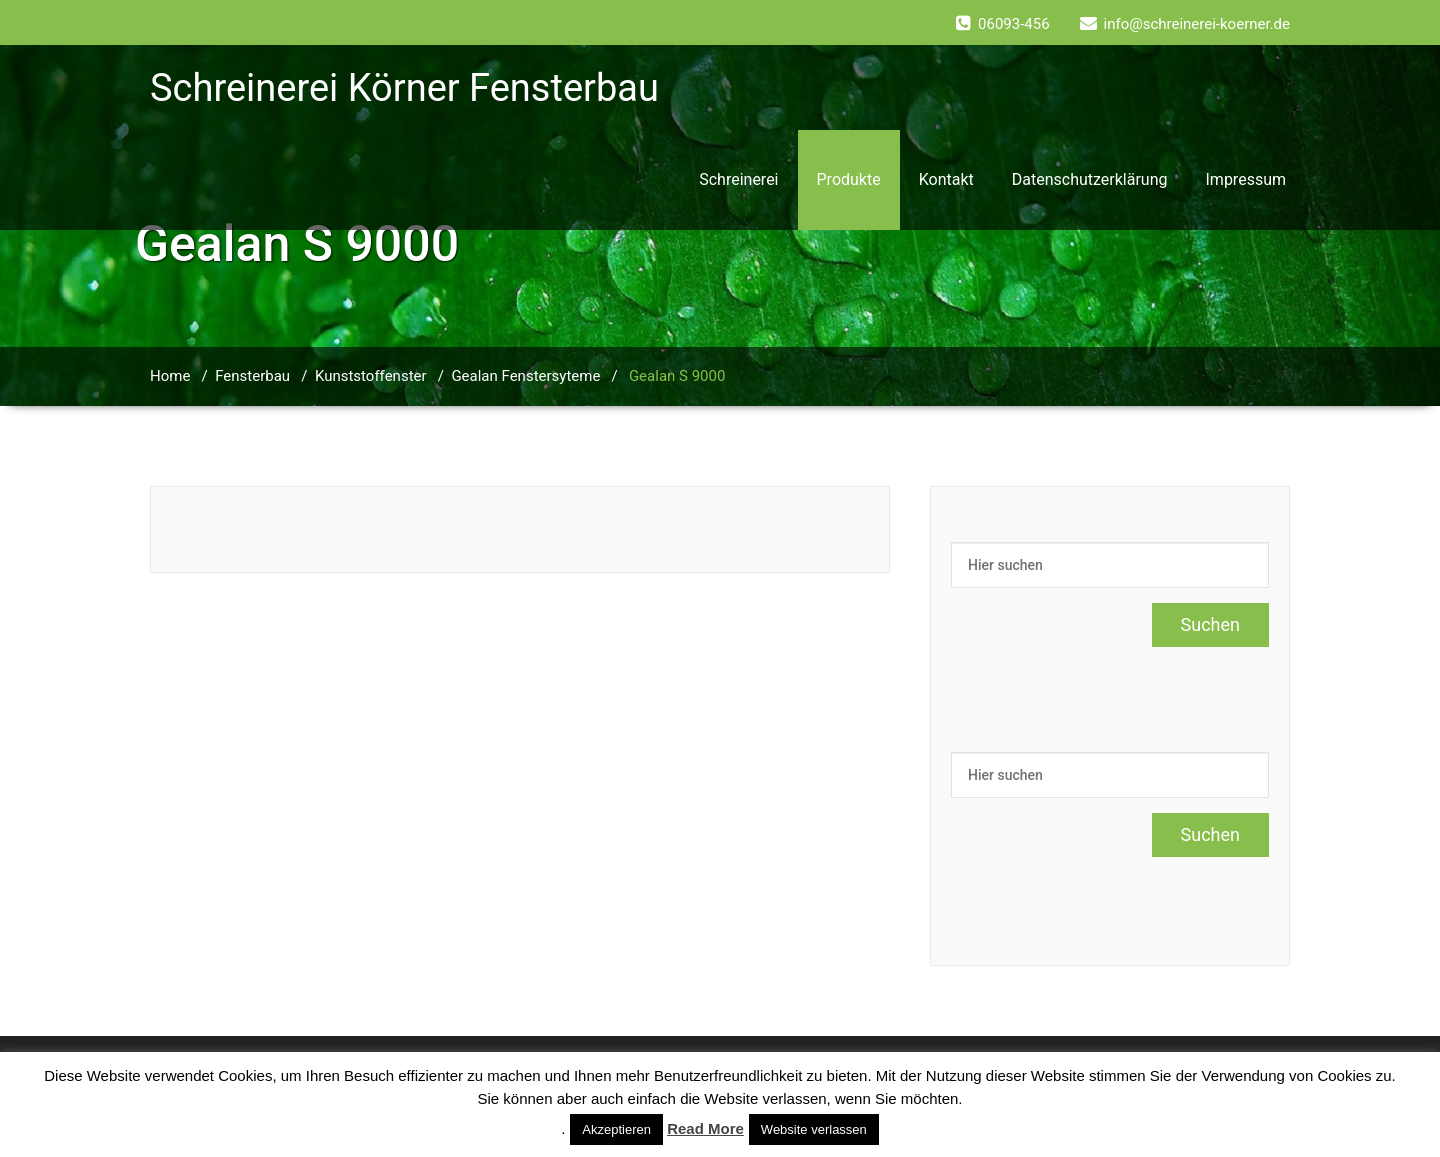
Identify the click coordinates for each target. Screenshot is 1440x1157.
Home (170, 376)
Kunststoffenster (371, 376)
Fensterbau (252, 376)
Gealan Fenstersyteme (525, 376)
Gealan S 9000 (677, 376)
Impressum (1246, 179)
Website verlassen (814, 1129)
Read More (705, 1128)
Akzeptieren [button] (616, 1129)
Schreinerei (738, 179)
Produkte (849, 179)
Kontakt (946, 179)
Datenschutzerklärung (1090, 179)
